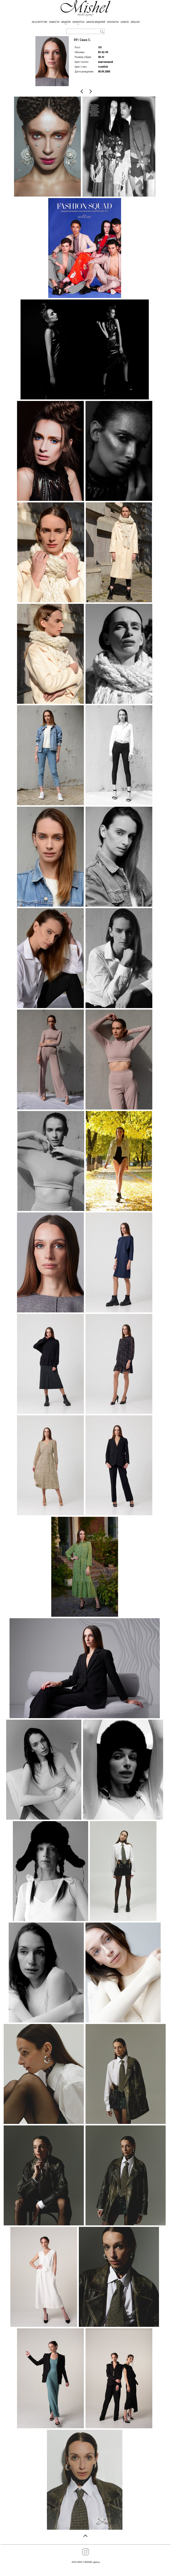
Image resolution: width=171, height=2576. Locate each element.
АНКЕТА (124, 21)
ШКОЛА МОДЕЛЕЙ (95, 21)
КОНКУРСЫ (78, 21)
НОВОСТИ (54, 21)
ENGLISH (135, 21)
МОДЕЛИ (65, 21)
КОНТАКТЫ (112, 21)
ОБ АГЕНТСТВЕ (39, 21)
